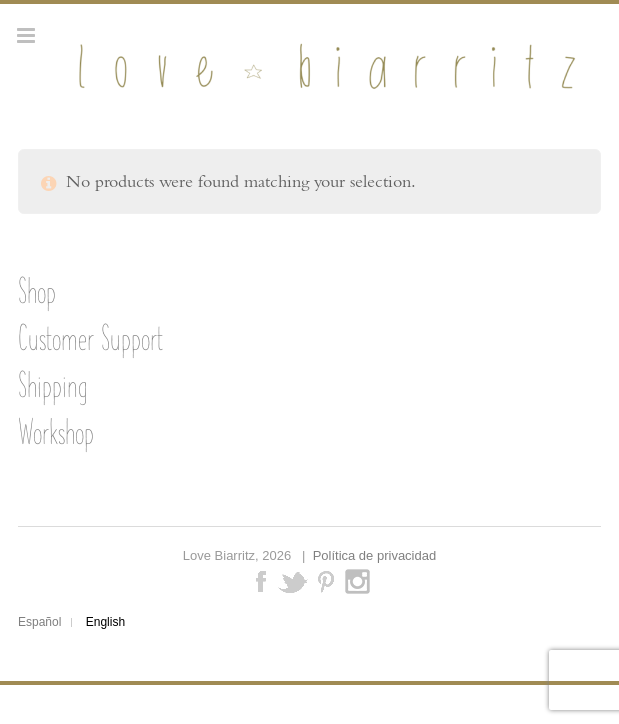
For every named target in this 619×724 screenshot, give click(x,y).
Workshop (56, 432)
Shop (37, 291)
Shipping (52, 385)
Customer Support (90, 338)
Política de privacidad (375, 555)
